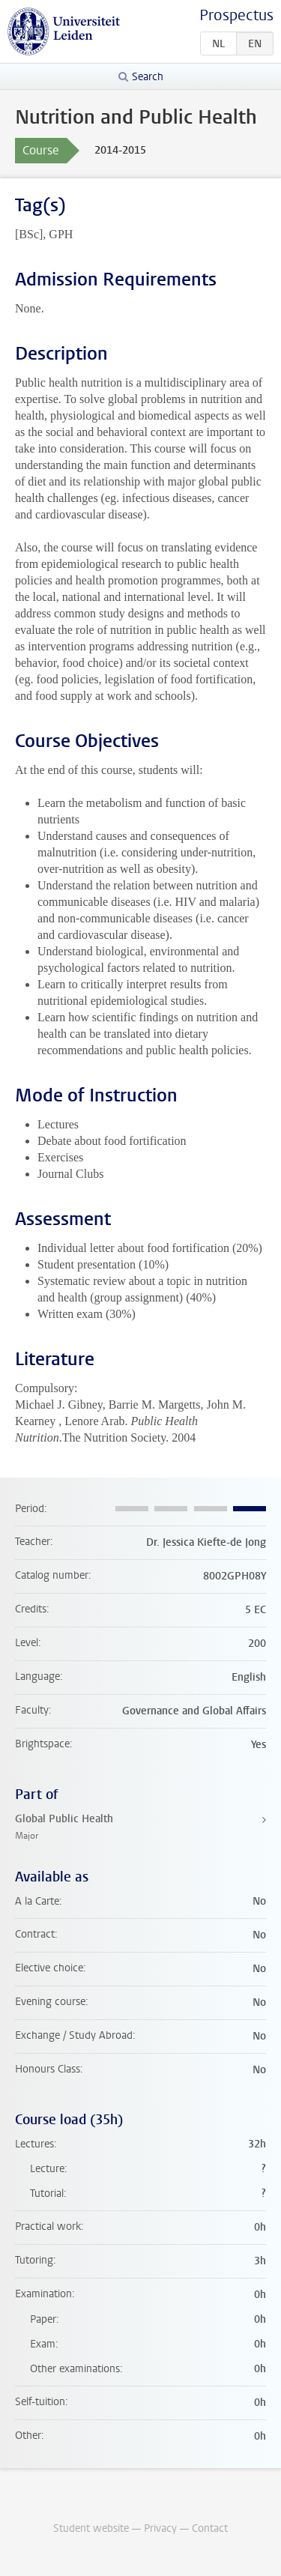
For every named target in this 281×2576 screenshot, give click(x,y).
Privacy (160, 2528)
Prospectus (236, 15)
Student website (91, 2528)
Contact (210, 2528)
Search (147, 77)
